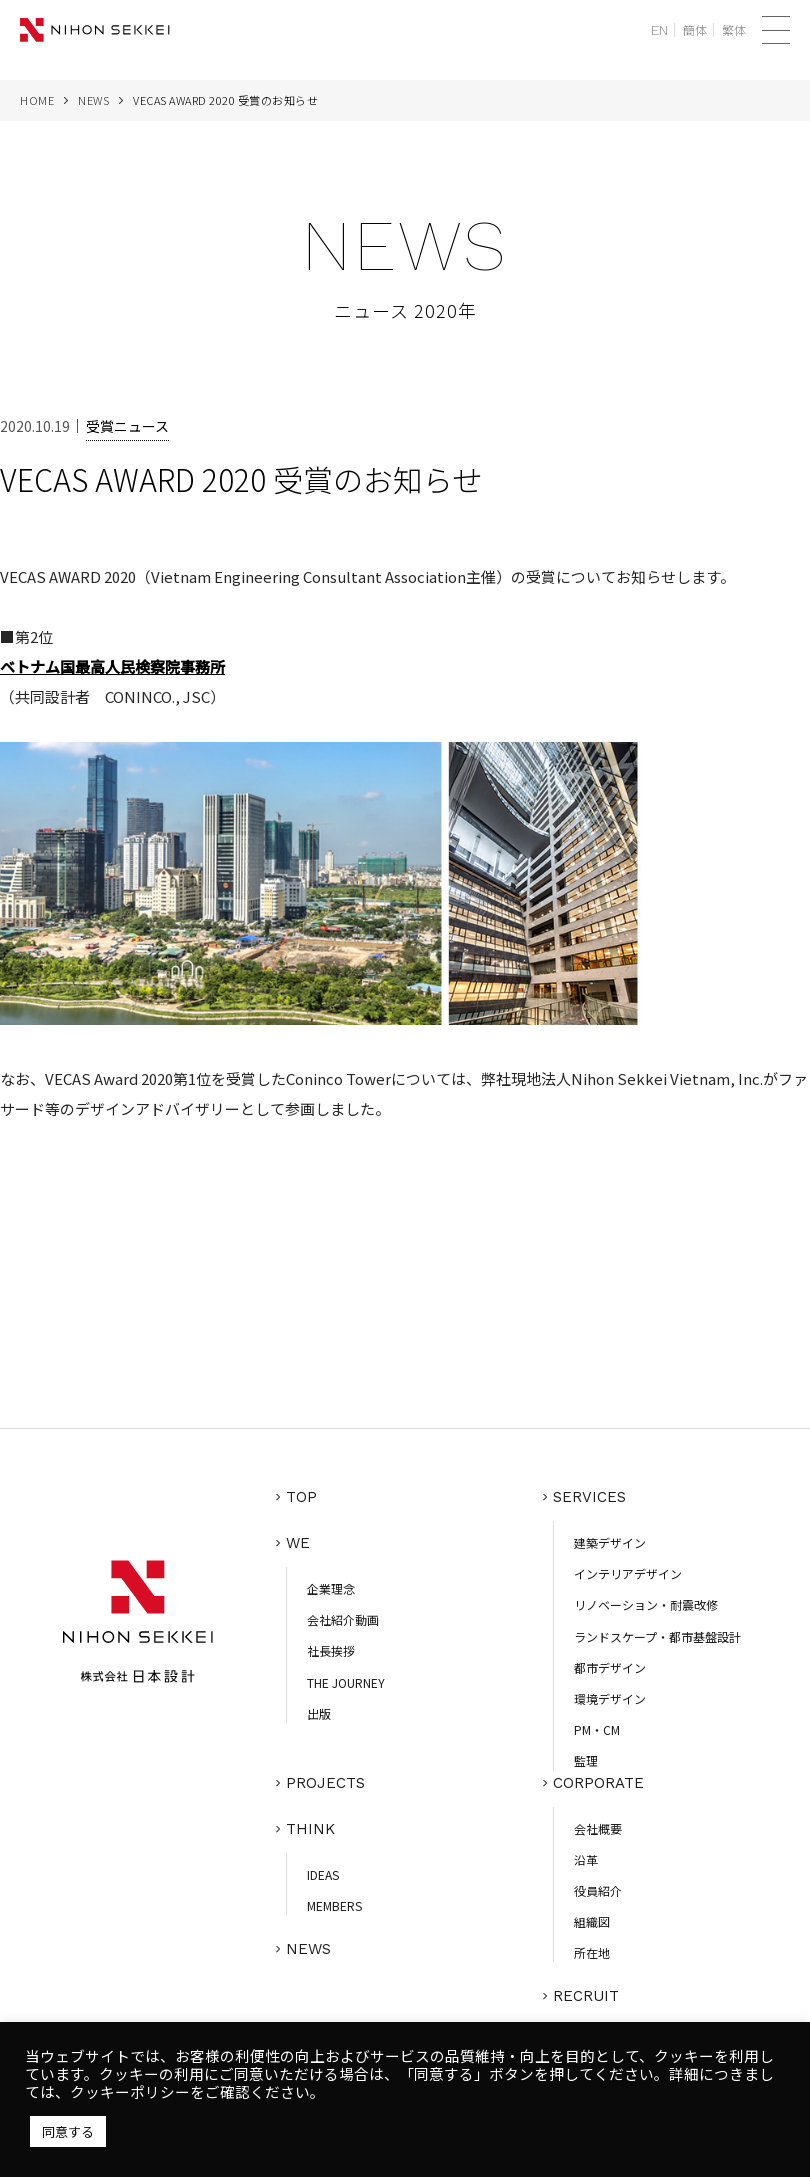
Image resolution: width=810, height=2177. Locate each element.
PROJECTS (325, 1783)
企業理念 (331, 1588)
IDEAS (323, 1874)
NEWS (93, 100)
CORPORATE (598, 1783)
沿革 (586, 1859)
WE (298, 1543)
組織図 (592, 1921)
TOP (301, 1497)
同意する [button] (68, 2131)
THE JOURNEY (346, 1682)
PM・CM (597, 1729)
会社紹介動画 (343, 1619)
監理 (586, 1760)
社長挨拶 (331, 1650)
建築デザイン (610, 1542)
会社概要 (598, 1828)
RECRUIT (586, 1996)
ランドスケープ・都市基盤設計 (657, 1636)
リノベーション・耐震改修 (646, 1604)
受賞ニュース (127, 426)
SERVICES (589, 1497)
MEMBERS (334, 1905)
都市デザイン (610, 1667)
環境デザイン (610, 1698)
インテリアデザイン (628, 1573)
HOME (37, 100)
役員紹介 (598, 1890)
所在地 (592, 1952)
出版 (319, 1713)
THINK (310, 1829)
